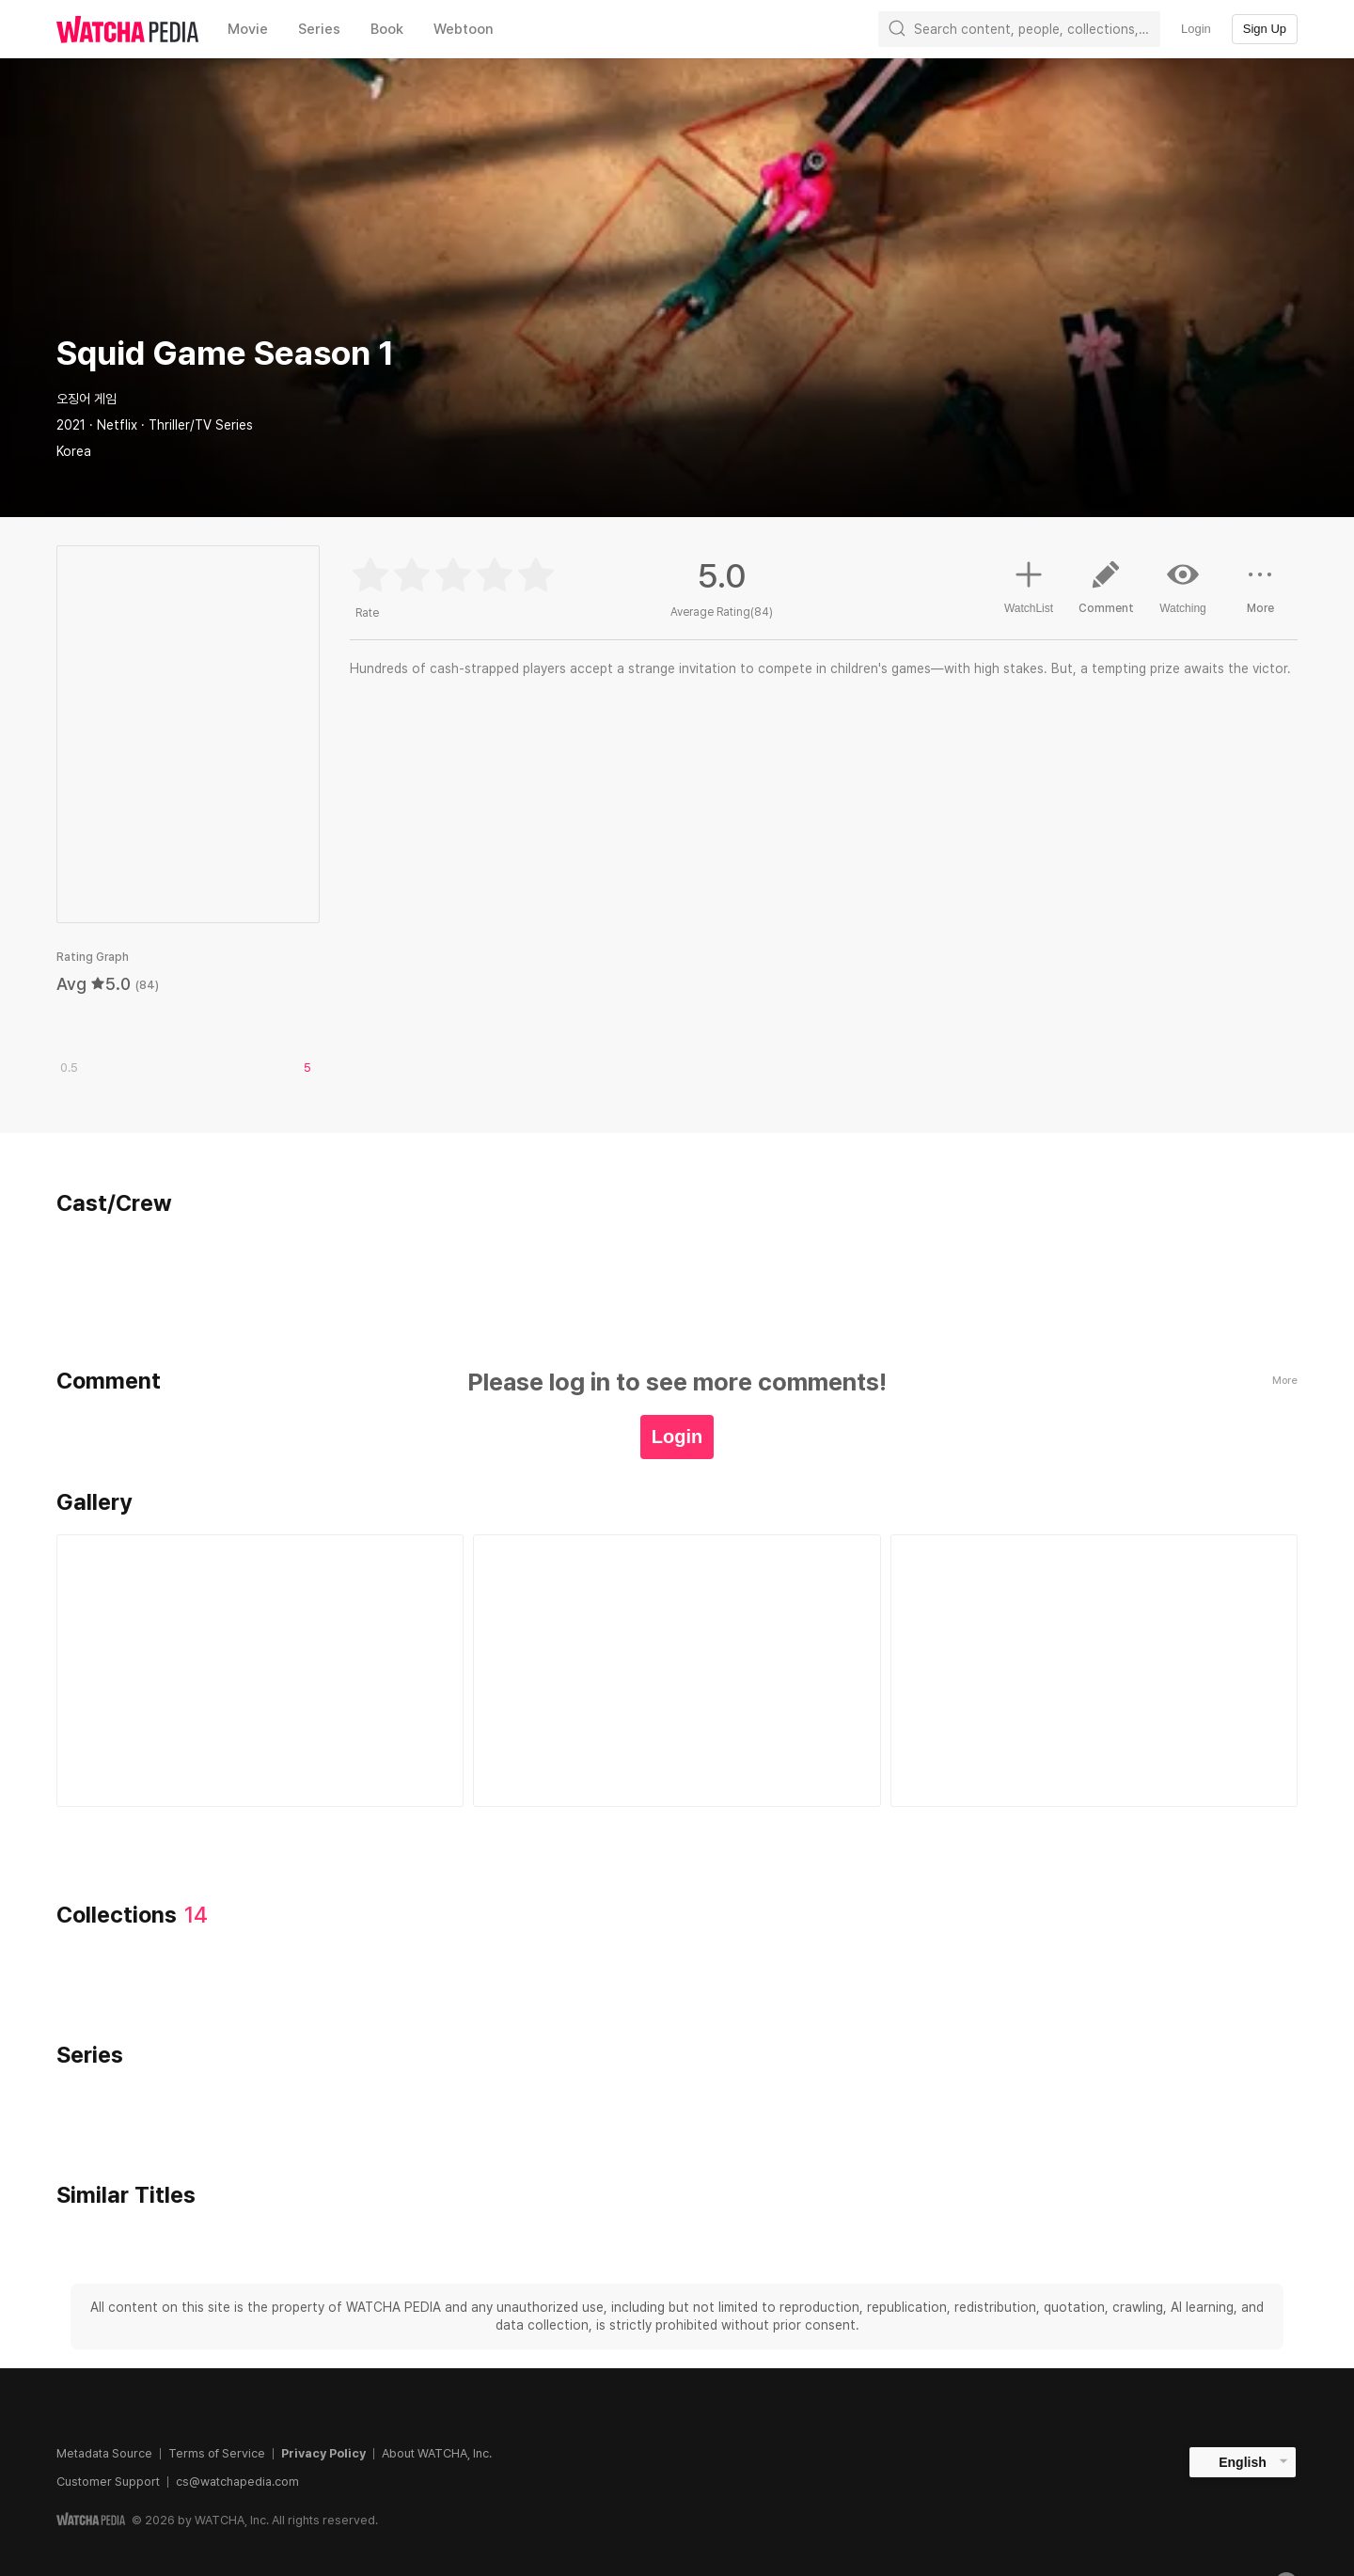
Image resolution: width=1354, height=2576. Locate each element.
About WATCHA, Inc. (437, 2453)
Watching (1182, 586)
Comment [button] (1105, 594)
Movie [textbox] (248, 29)
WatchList (1028, 585)
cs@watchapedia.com (237, 2481)
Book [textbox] (386, 29)
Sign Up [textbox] (1264, 29)
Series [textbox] (319, 29)
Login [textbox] (1196, 29)
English (1243, 2462)
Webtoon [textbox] (463, 29)
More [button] (1260, 594)
